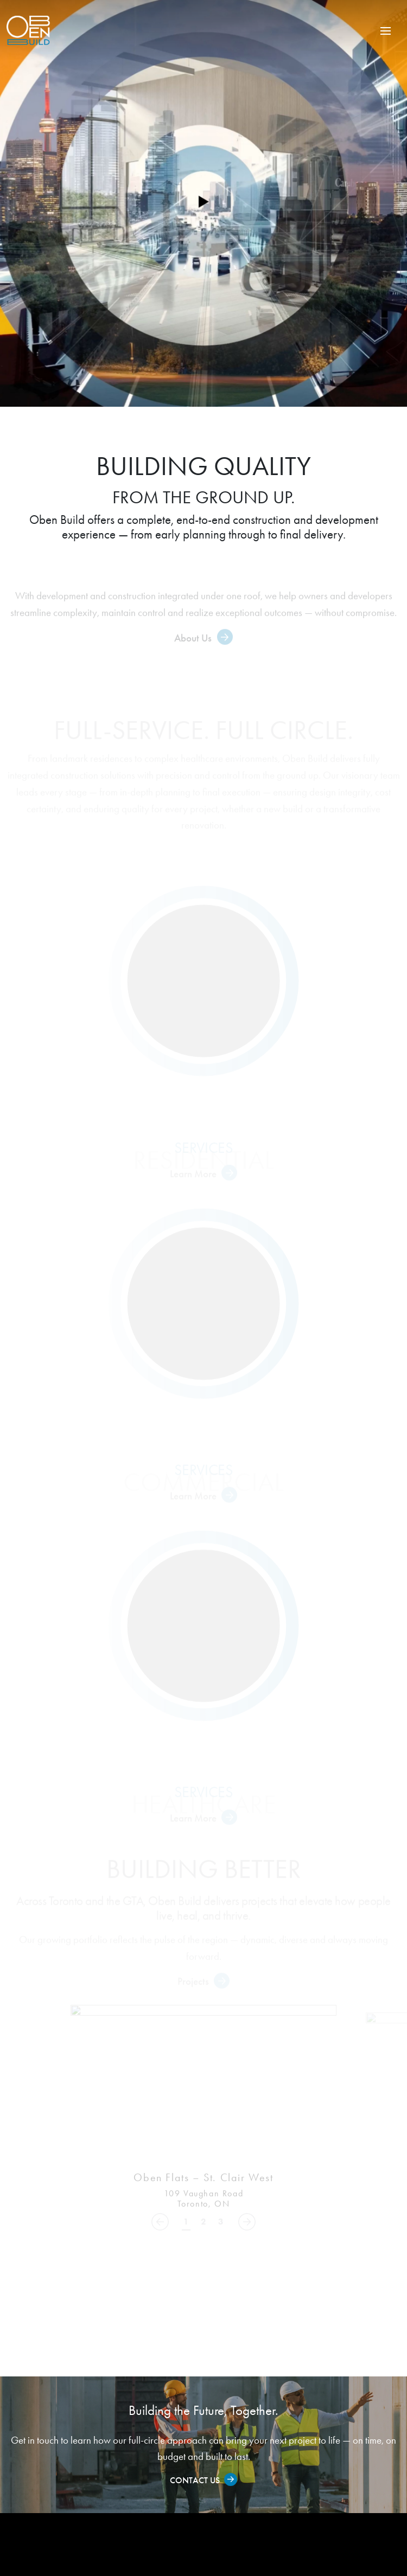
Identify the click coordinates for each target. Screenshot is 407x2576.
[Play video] (203, 203)
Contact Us (195, 2480)
